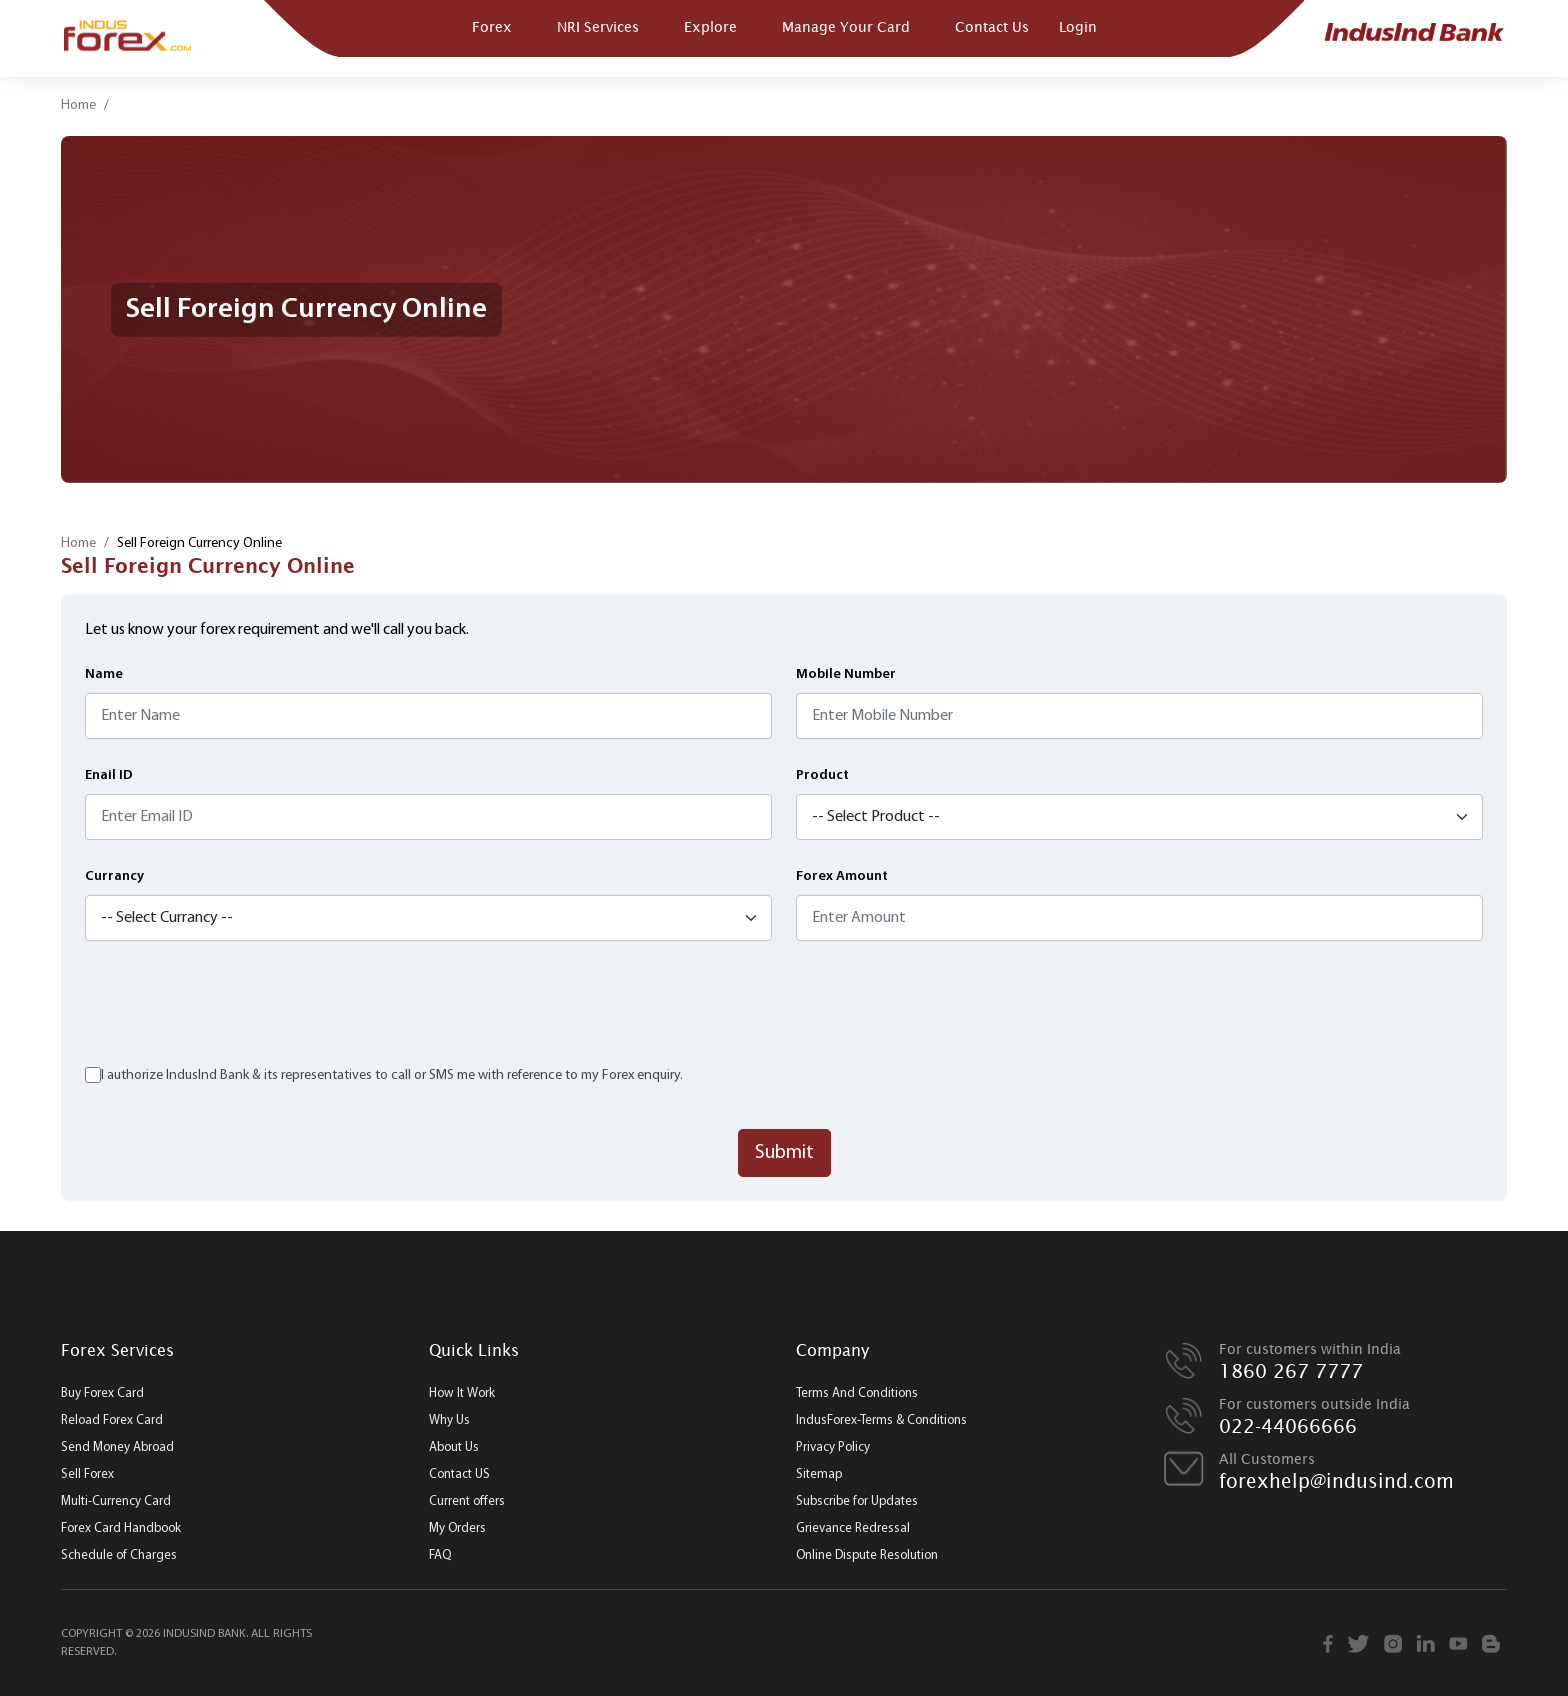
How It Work (462, 1393)
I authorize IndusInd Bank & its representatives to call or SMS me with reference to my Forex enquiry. (392, 1075)
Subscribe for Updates (857, 1501)
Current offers (467, 1501)
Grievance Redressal (853, 1528)
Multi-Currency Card (116, 1501)
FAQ (440, 1555)
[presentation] (237, 1004)
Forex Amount (842, 876)
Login (1078, 26)
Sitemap (819, 1474)
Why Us (449, 1420)
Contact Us (992, 26)
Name (104, 674)
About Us (454, 1447)
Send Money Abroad (117, 1447)
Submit (784, 1153)
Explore (710, 26)
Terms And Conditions (857, 1393)
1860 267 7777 (1291, 1371)
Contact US (459, 1474)
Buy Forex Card (102, 1393)
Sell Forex (87, 1474)
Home (78, 105)
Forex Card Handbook (121, 1528)
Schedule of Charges (119, 1555)
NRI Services (598, 26)
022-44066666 (1288, 1426)
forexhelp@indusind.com (1336, 1481)
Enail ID (109, 775)
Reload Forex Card (112, 1420)
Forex (492, 26)
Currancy (114, 876)
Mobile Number (846, 674)
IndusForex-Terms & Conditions (881, 1420)
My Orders (457, 1528)
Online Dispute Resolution (867, 1555)
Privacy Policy (833, 1447)
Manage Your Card (846, 26)
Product (822, 775)
